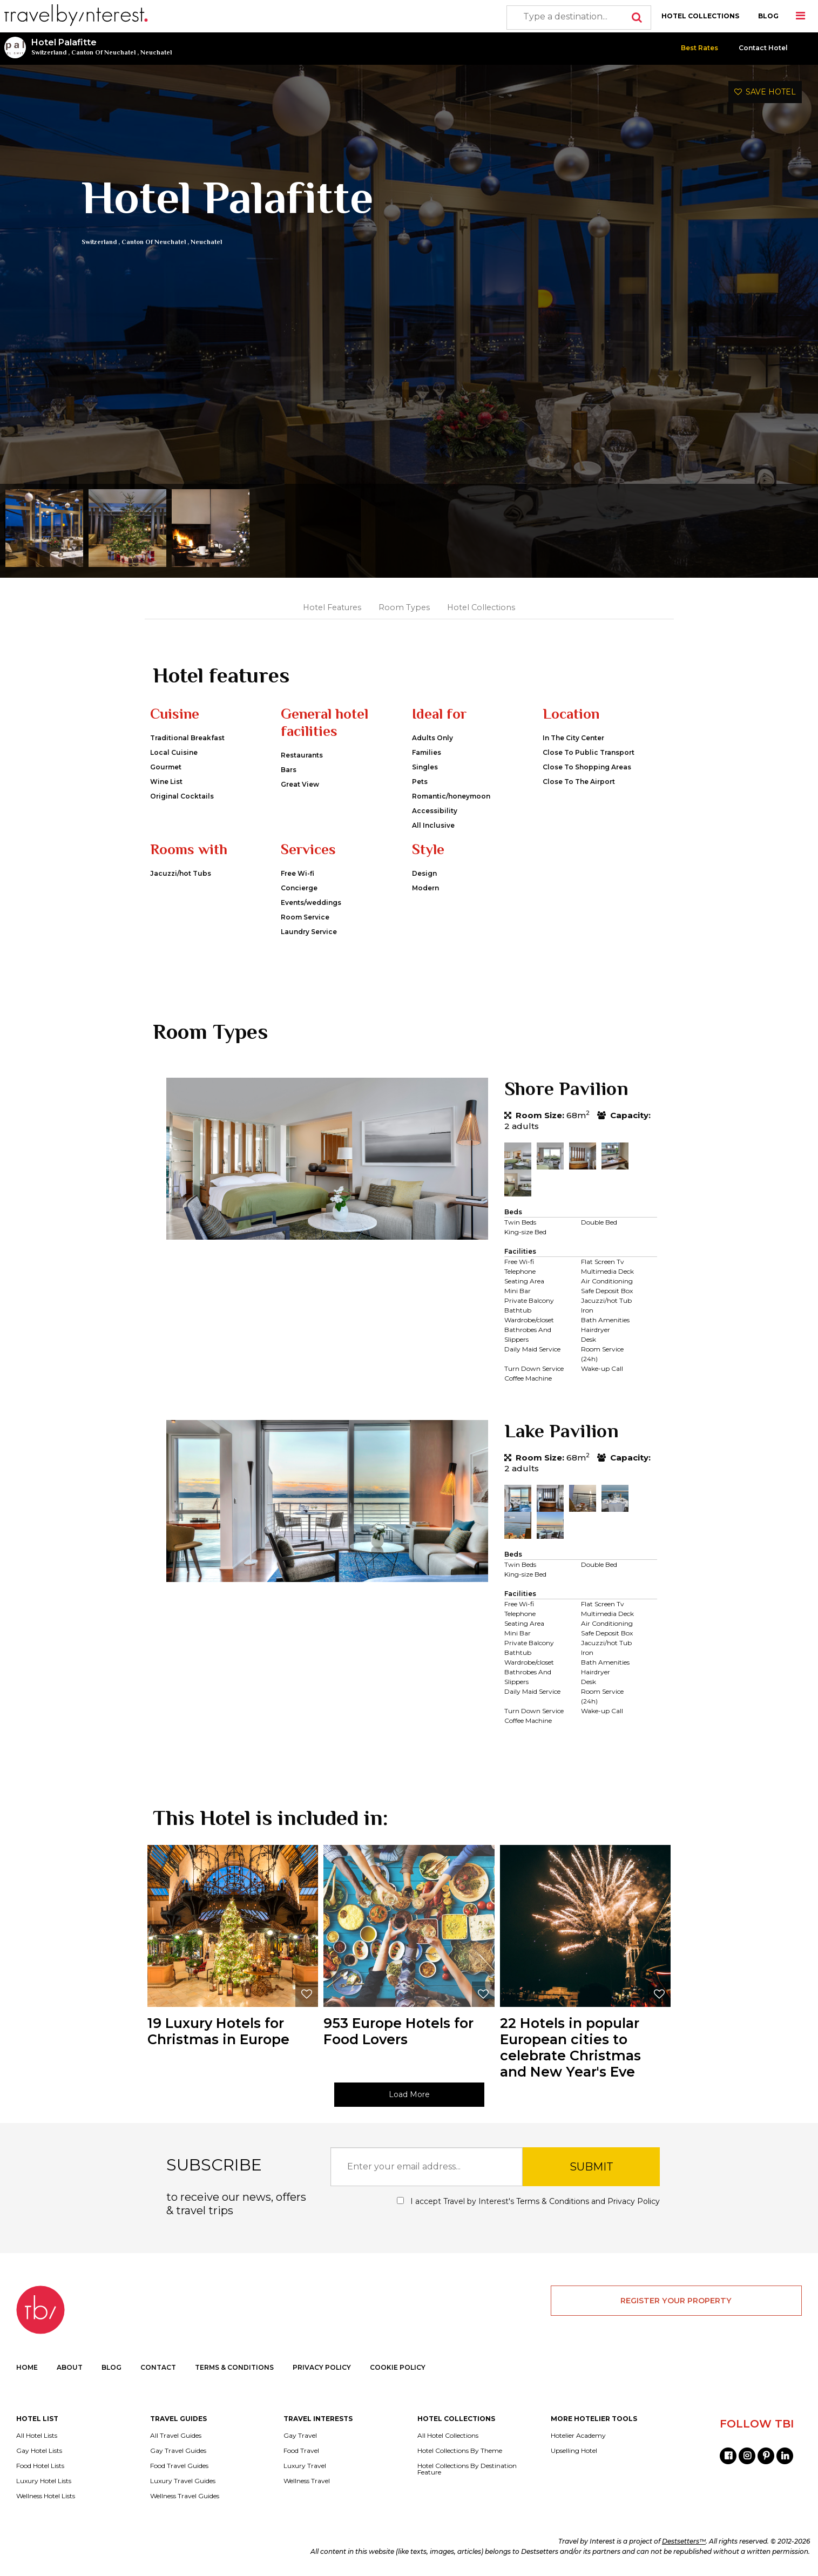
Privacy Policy (633, 2201)
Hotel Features (332, 607)
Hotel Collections (481, 607)
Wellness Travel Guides (184, 2496)
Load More (409, 2094)
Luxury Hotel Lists (43, 2481)
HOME (27, 2367)
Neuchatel (156, 52)
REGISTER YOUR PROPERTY (676, 2300)
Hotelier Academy (578, 2435)
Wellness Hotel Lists (45, 2496)
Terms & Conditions (552, 2201)
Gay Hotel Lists (39, 2450)
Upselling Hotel (574, 2450)
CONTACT (158, 2367)
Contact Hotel (763, 48)
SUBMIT (591, 2166)
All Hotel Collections (447, 2435)
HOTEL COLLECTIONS (700, 16)
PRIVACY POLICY (322, 2367)
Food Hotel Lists (40, 2466)
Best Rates (699, 48)
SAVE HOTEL (765, 92)
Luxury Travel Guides (182, 2481)
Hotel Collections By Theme (459, 2450)
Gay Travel (300, 2435)
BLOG (768, 16)
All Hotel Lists (36, 2435)
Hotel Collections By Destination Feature (467, 2469)
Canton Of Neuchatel (103, 52)
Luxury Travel (304, 2466)
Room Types (404, 607)
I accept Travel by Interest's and (528, 2201)
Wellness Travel (306, 2481)
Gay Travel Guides (178, 2450)
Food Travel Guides (179, 2466)
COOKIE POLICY (397, 2367)
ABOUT (70, 2367)
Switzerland (48, 52)
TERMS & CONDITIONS (234, 2367)
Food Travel (301, 2450)
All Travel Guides (175, 2435)
